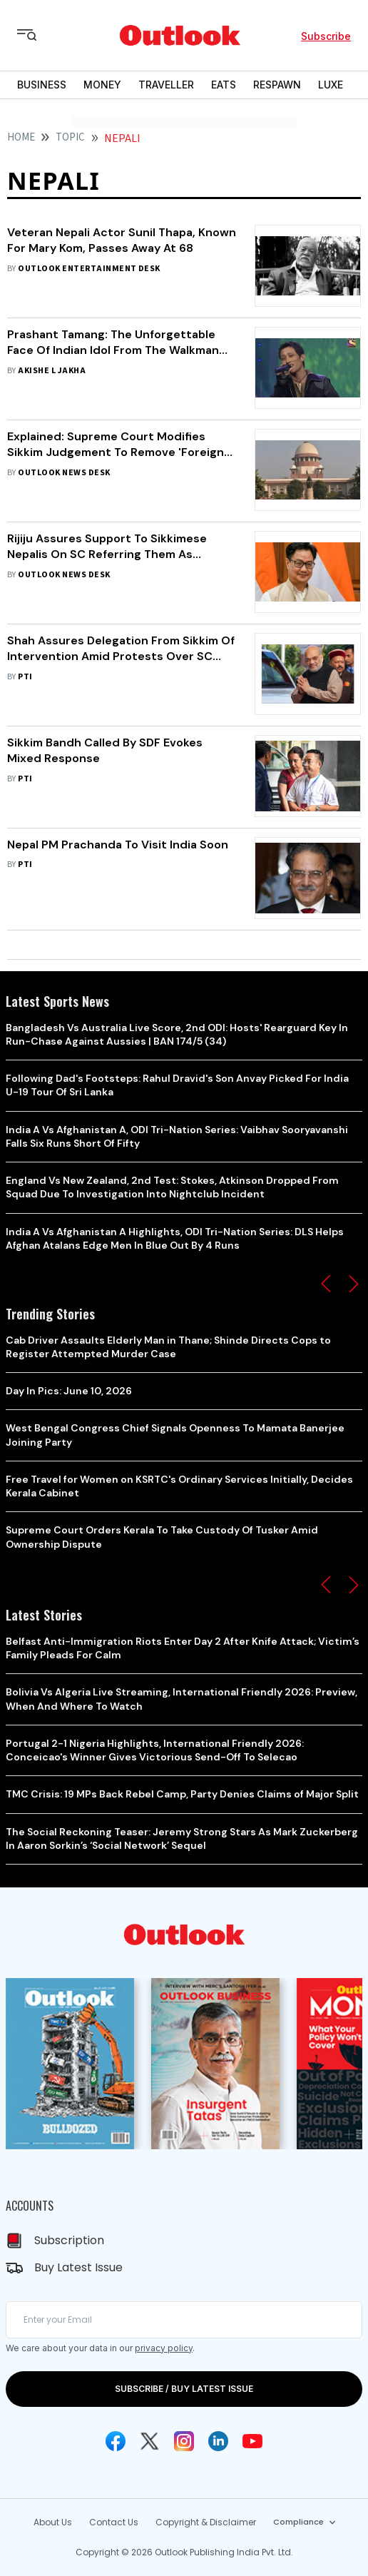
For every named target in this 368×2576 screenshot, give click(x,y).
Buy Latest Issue (78, 2267)
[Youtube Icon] (252, 2441)
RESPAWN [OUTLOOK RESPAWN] (277, 84)
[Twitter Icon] (149, 2441)
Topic (70, 137)
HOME (21, 137)
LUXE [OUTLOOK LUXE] (330, 84)
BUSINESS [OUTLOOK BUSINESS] (41, 84)
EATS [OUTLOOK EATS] (223, 84)
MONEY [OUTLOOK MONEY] (102, 84)
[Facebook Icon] (115, 2441)
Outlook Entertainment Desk (89, 269)
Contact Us (113, 2522)
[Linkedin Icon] (218, 2441)
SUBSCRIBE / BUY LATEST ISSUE (184, 2388)
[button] (325, 1283)
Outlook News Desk (64, 473)
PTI (25, 677)
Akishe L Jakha (52, 371)
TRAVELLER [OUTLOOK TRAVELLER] (166, 84)
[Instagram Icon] (184, 2441)
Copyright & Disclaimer (205, 2522)
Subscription (69, 2240)
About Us (53, 2522)
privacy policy (164, 2348)
